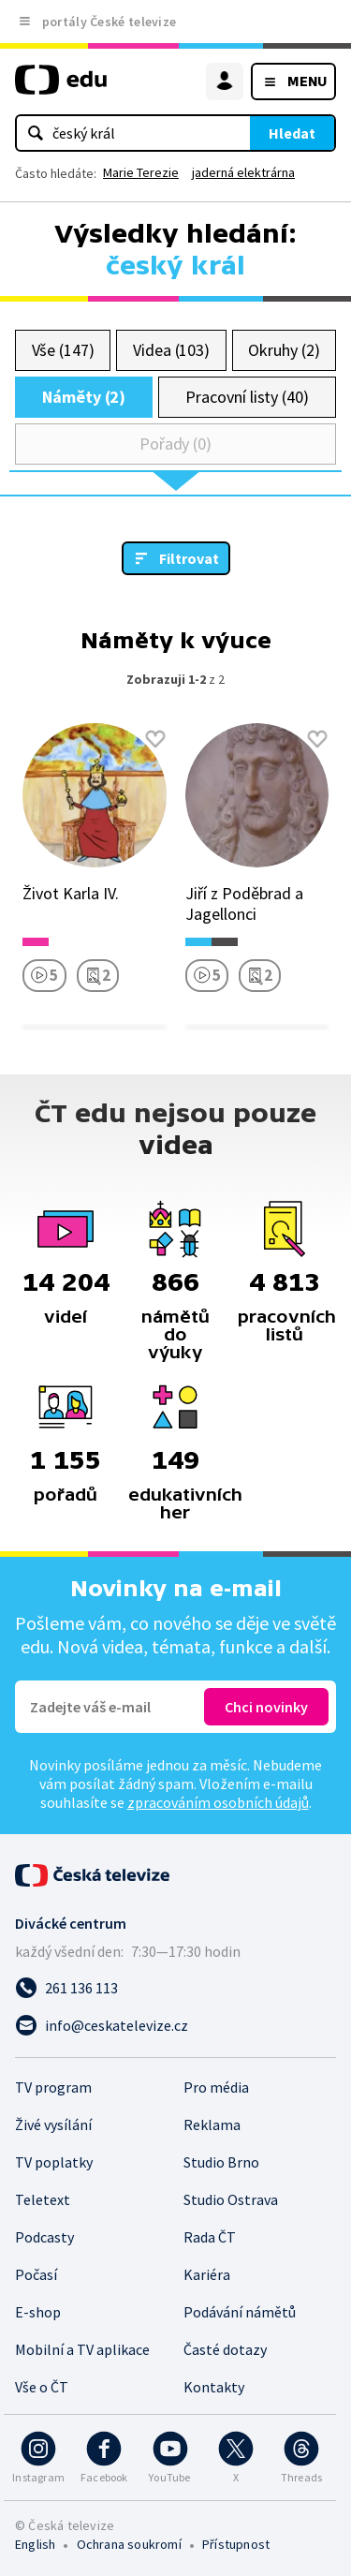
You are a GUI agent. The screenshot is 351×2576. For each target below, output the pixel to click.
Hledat (292, 133)
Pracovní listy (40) (247, 396)
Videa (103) (171, 350)
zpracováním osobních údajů (218, 1802)
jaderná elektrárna (243, 172)
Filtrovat (189, 558)
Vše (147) (63, 350)
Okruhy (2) (283, 350)
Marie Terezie (141, 172)
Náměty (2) (83, 396)
